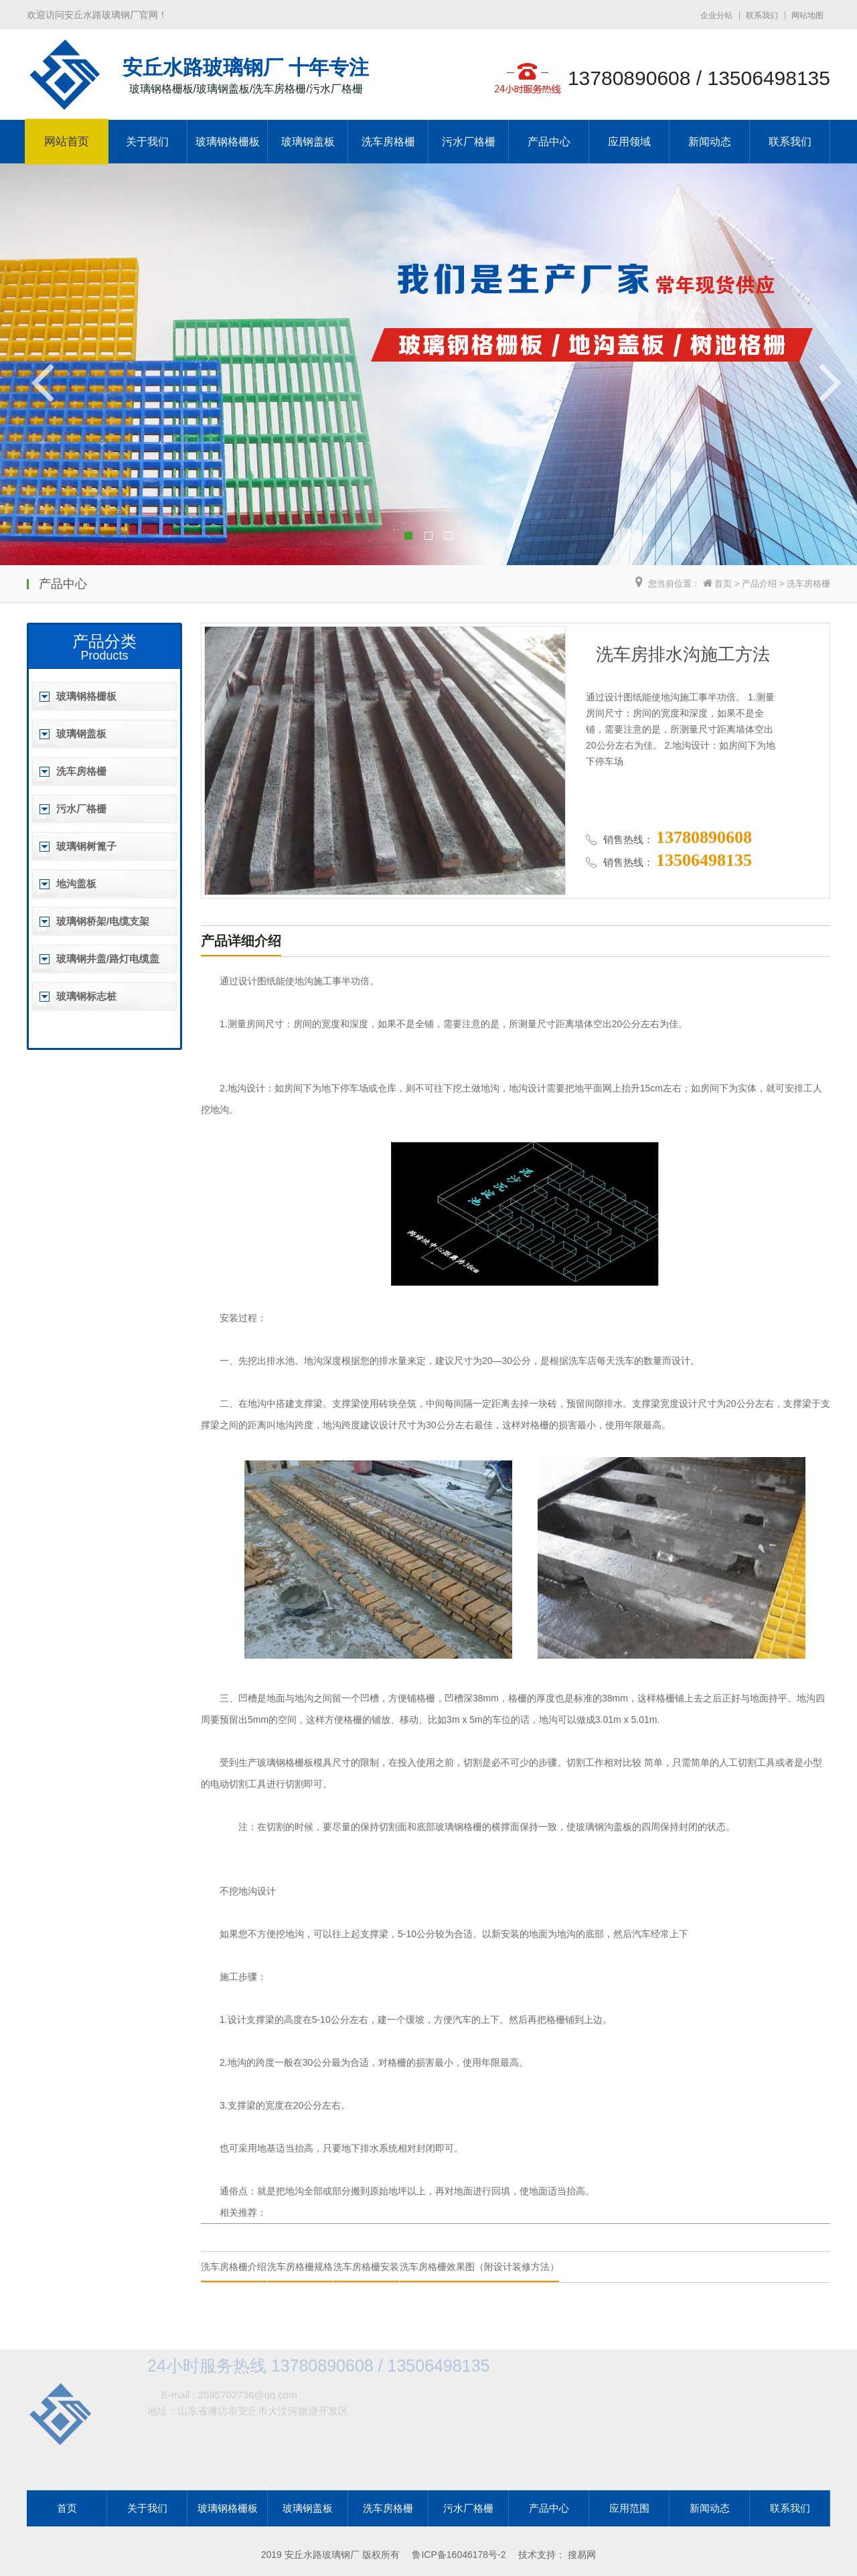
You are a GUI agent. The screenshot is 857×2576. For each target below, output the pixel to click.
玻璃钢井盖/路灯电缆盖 (107, 958)
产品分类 (104, 641)
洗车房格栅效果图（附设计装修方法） (479, 2266)
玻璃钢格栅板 (228, 141)
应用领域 (629, 141)
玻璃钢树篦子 (86, 846)
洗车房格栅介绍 (233, 2266)
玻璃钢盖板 (308, 141)
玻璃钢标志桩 (86, 996)
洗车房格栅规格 (300, 2266)
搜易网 (582, 2554)
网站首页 (66, 142)
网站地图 (807, 15)
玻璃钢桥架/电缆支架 (102, 921)
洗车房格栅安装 (366, 2266)
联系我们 (762, 15)
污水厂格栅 (468, 141)
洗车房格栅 (388, 141)
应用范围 (629, 2508)
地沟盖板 (76, 883)
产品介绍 (759, 584)
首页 (723, 584)
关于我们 (147, 141)
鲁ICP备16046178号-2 (458, 2554)
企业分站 (716, 15)
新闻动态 (709, 141)
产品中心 (549, 141)
